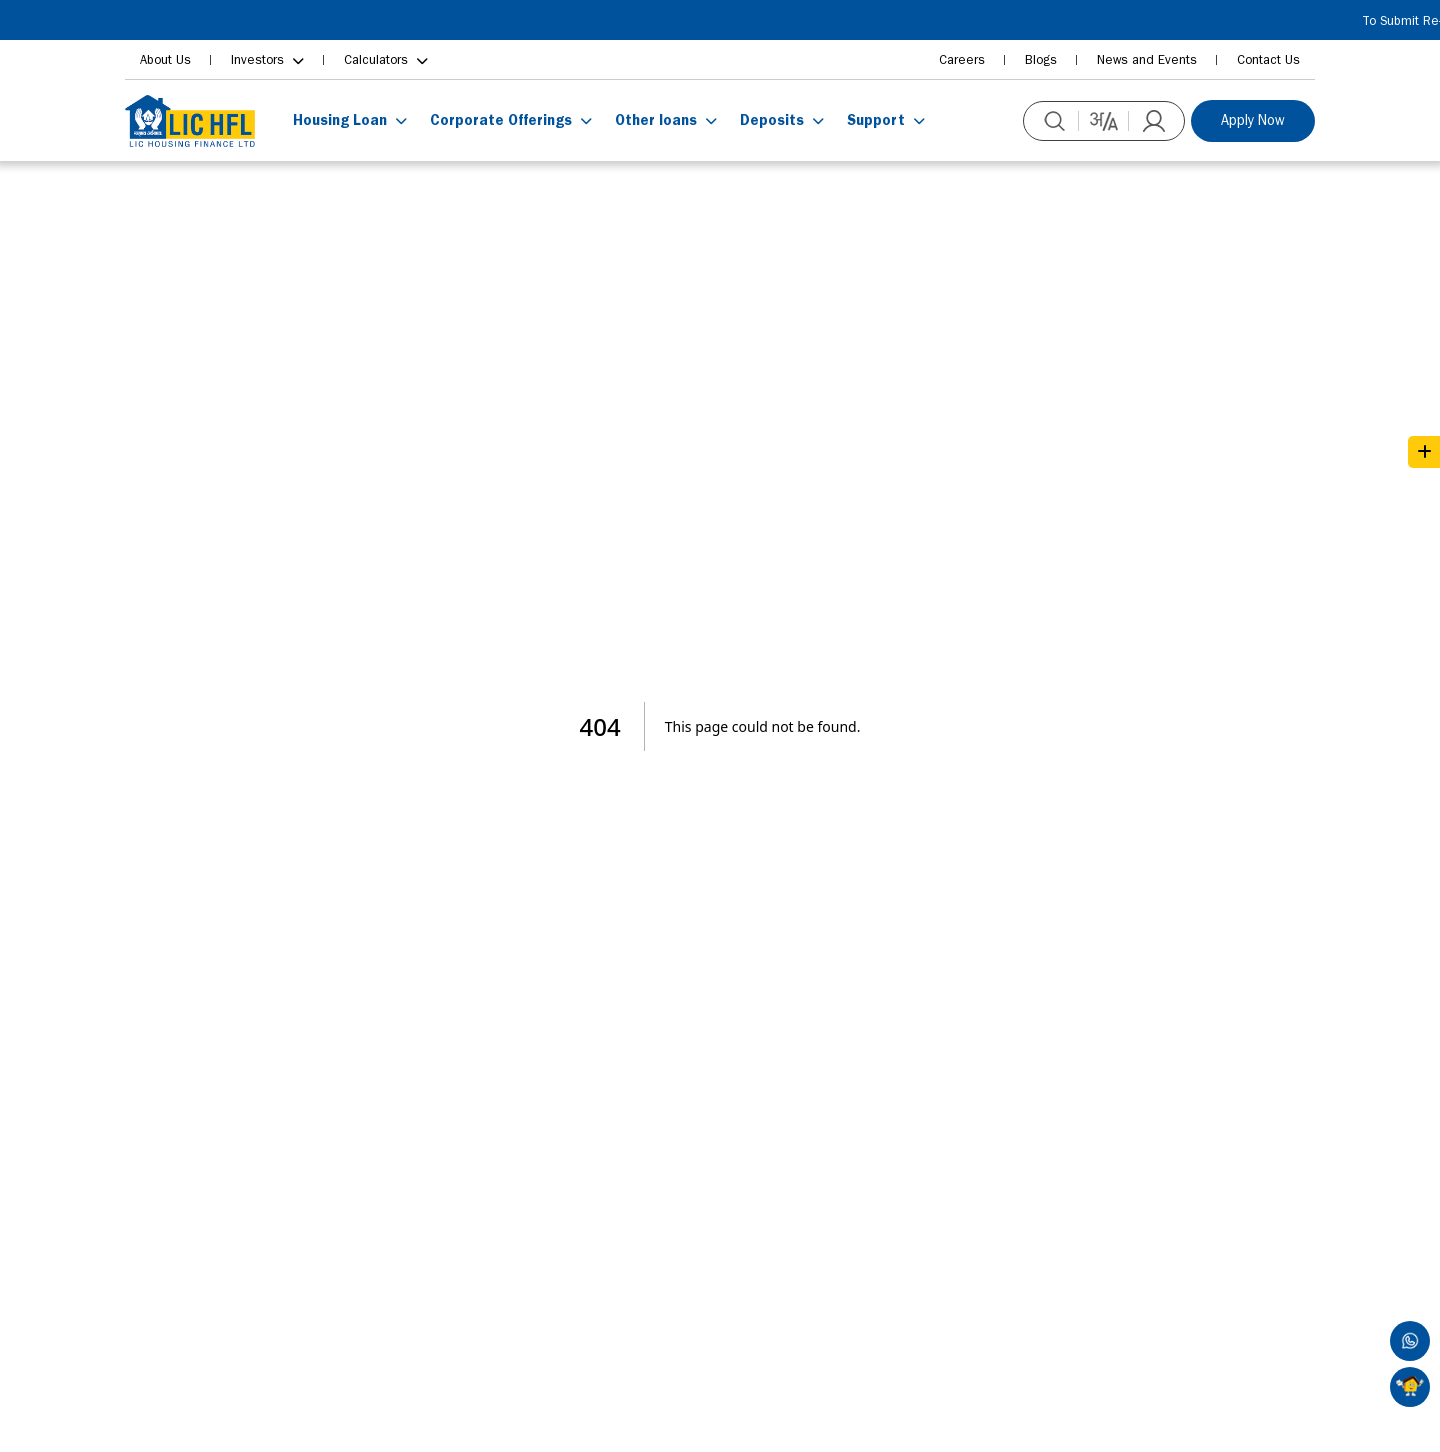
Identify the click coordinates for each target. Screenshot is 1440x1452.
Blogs (1041, 59)
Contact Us (1268, 59)
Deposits (772, 120)
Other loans (656, 120)
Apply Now (1253, 120)
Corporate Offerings (501, 120)
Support (876, 120)
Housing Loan (340, 120)
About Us (165, 59)
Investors (257, 59)
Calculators (376, 59)
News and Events (1147, 59)
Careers (962, 59)
